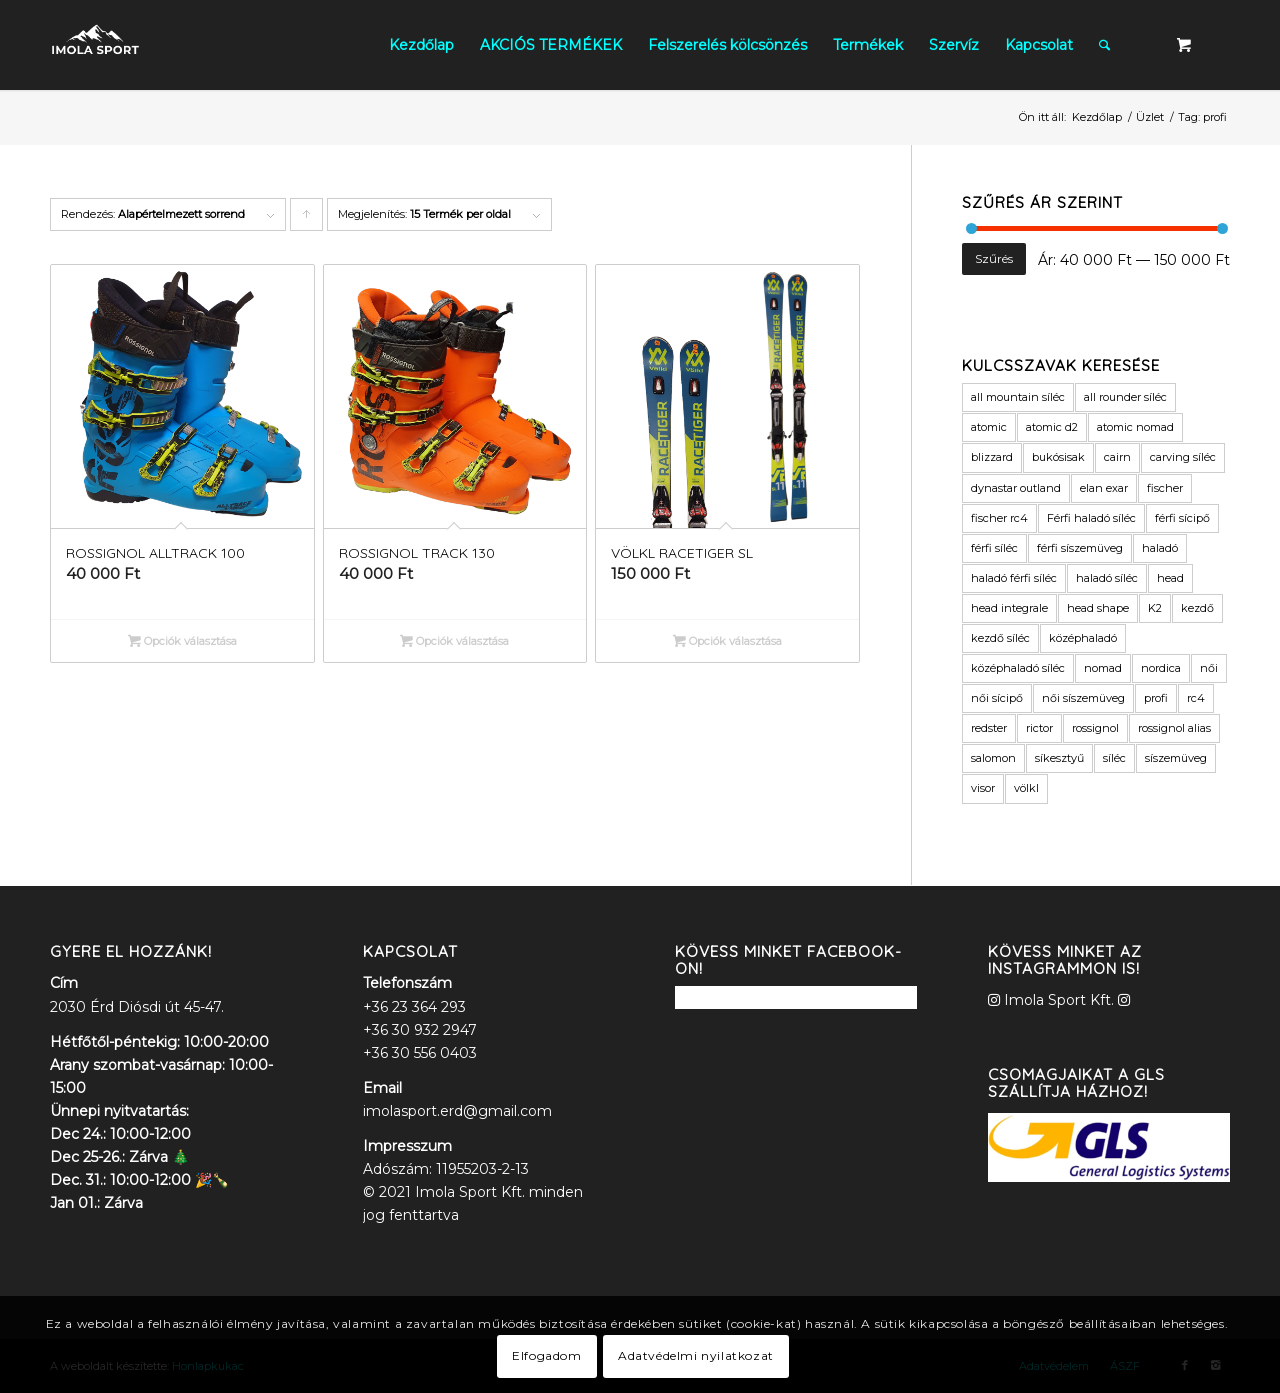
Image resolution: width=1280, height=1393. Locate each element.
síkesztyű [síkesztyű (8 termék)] (1059, 758)
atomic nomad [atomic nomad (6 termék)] (1135, 427)
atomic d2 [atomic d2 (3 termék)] (1052, 427)
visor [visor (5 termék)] (983, 788)
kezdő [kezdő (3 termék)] (1197, 608)
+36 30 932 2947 (420, 1030)
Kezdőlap (1097, 117)
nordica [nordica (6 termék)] (1161, 668)
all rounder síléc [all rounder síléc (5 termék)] (1125, 397)
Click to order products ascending (307, 219)
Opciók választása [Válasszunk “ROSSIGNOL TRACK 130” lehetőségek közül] (454, 641)
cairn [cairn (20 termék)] (1117, 457)
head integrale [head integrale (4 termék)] (1009, 608)
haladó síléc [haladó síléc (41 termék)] (1107, 578)
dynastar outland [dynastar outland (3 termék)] (1016, 488)
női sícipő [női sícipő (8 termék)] (997, 698)
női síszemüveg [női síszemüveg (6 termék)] (1083, 698)
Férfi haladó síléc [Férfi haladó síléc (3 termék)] (1091, 518)
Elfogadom (546, 1355)
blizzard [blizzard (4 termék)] (992, 457)
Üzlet (1150, 117)
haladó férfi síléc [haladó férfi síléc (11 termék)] (1014, 578)
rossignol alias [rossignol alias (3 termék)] (1174, 728)
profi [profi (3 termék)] (1156, 698)
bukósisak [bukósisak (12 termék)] (1058, 457)
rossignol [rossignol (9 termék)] (1095, 728)
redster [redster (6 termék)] (989, 728)
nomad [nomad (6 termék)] (1103, 668)
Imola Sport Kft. (1059, 1000)
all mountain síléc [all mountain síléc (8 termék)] (1018, 397)
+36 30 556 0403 (420, 1053)
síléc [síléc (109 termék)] (1114, 758)
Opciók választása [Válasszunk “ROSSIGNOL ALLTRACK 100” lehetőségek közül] (182, 641)
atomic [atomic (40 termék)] (989, 427)
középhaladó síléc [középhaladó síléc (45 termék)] (1018, 668)
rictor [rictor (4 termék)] (1039, 728)
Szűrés (994, 258)
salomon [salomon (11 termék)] (993, 758)
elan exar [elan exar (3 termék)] (1104, 488)
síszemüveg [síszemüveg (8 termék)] (1176, 758)
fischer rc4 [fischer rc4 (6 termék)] (999, 518)
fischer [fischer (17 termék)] (1165, 488)
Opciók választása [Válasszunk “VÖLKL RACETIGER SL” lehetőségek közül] (727, 641)
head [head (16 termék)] (1170, 578)
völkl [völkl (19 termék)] (1026, 788)
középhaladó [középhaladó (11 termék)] (1083, 638)
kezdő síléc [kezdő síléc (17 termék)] (1000, 638)
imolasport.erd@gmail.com (457, 1111)
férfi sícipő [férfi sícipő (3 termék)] (1182, 518)
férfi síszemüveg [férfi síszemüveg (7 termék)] (1080, 548)
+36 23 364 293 (414, 1007)
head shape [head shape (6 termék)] (1098, 608)
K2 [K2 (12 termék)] (1155, 608)
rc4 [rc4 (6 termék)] (1196, 698)
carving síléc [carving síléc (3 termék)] (1183, 457)
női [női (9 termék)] (1209, 668)
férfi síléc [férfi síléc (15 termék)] (994, 548)
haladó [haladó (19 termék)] (1160, 548)
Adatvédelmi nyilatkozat (696, 1355)
